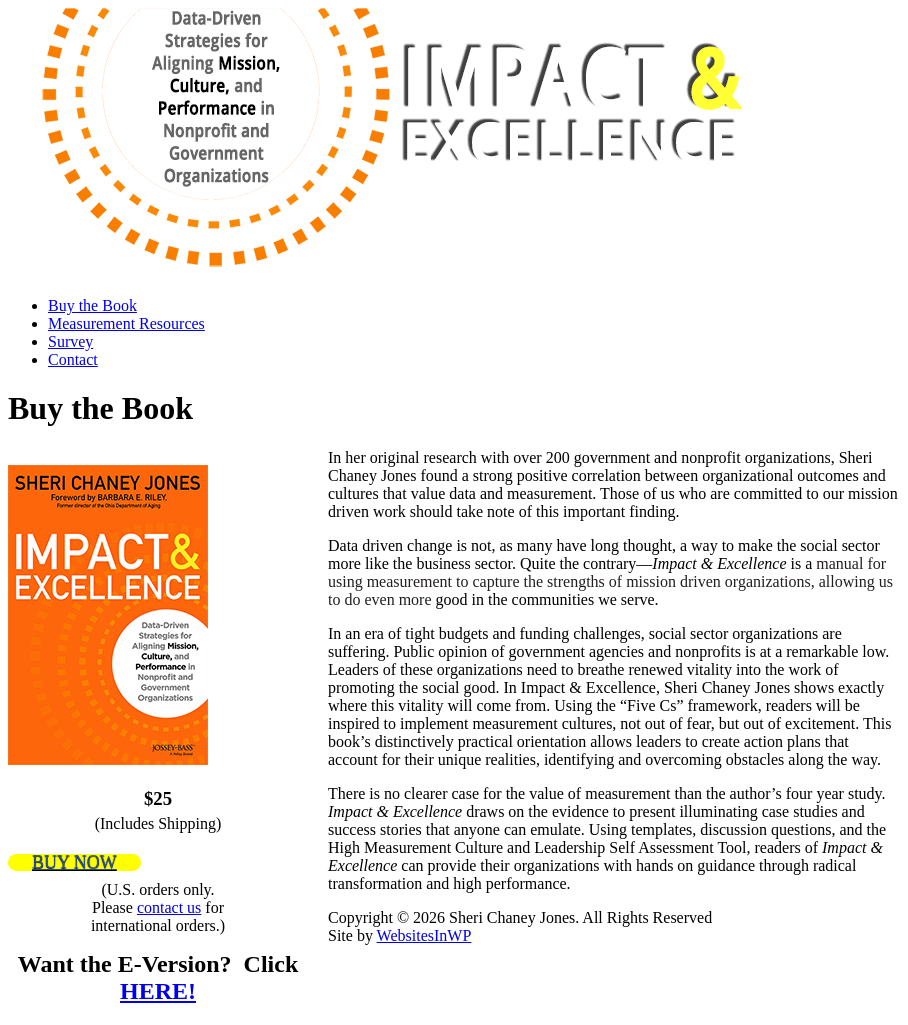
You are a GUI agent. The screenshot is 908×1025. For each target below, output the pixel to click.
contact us (169, 907)
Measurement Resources (126, 323)
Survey (70, 341)
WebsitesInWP (424, 935)
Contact (73, 359)
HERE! (158, 991)
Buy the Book (92, 305)
